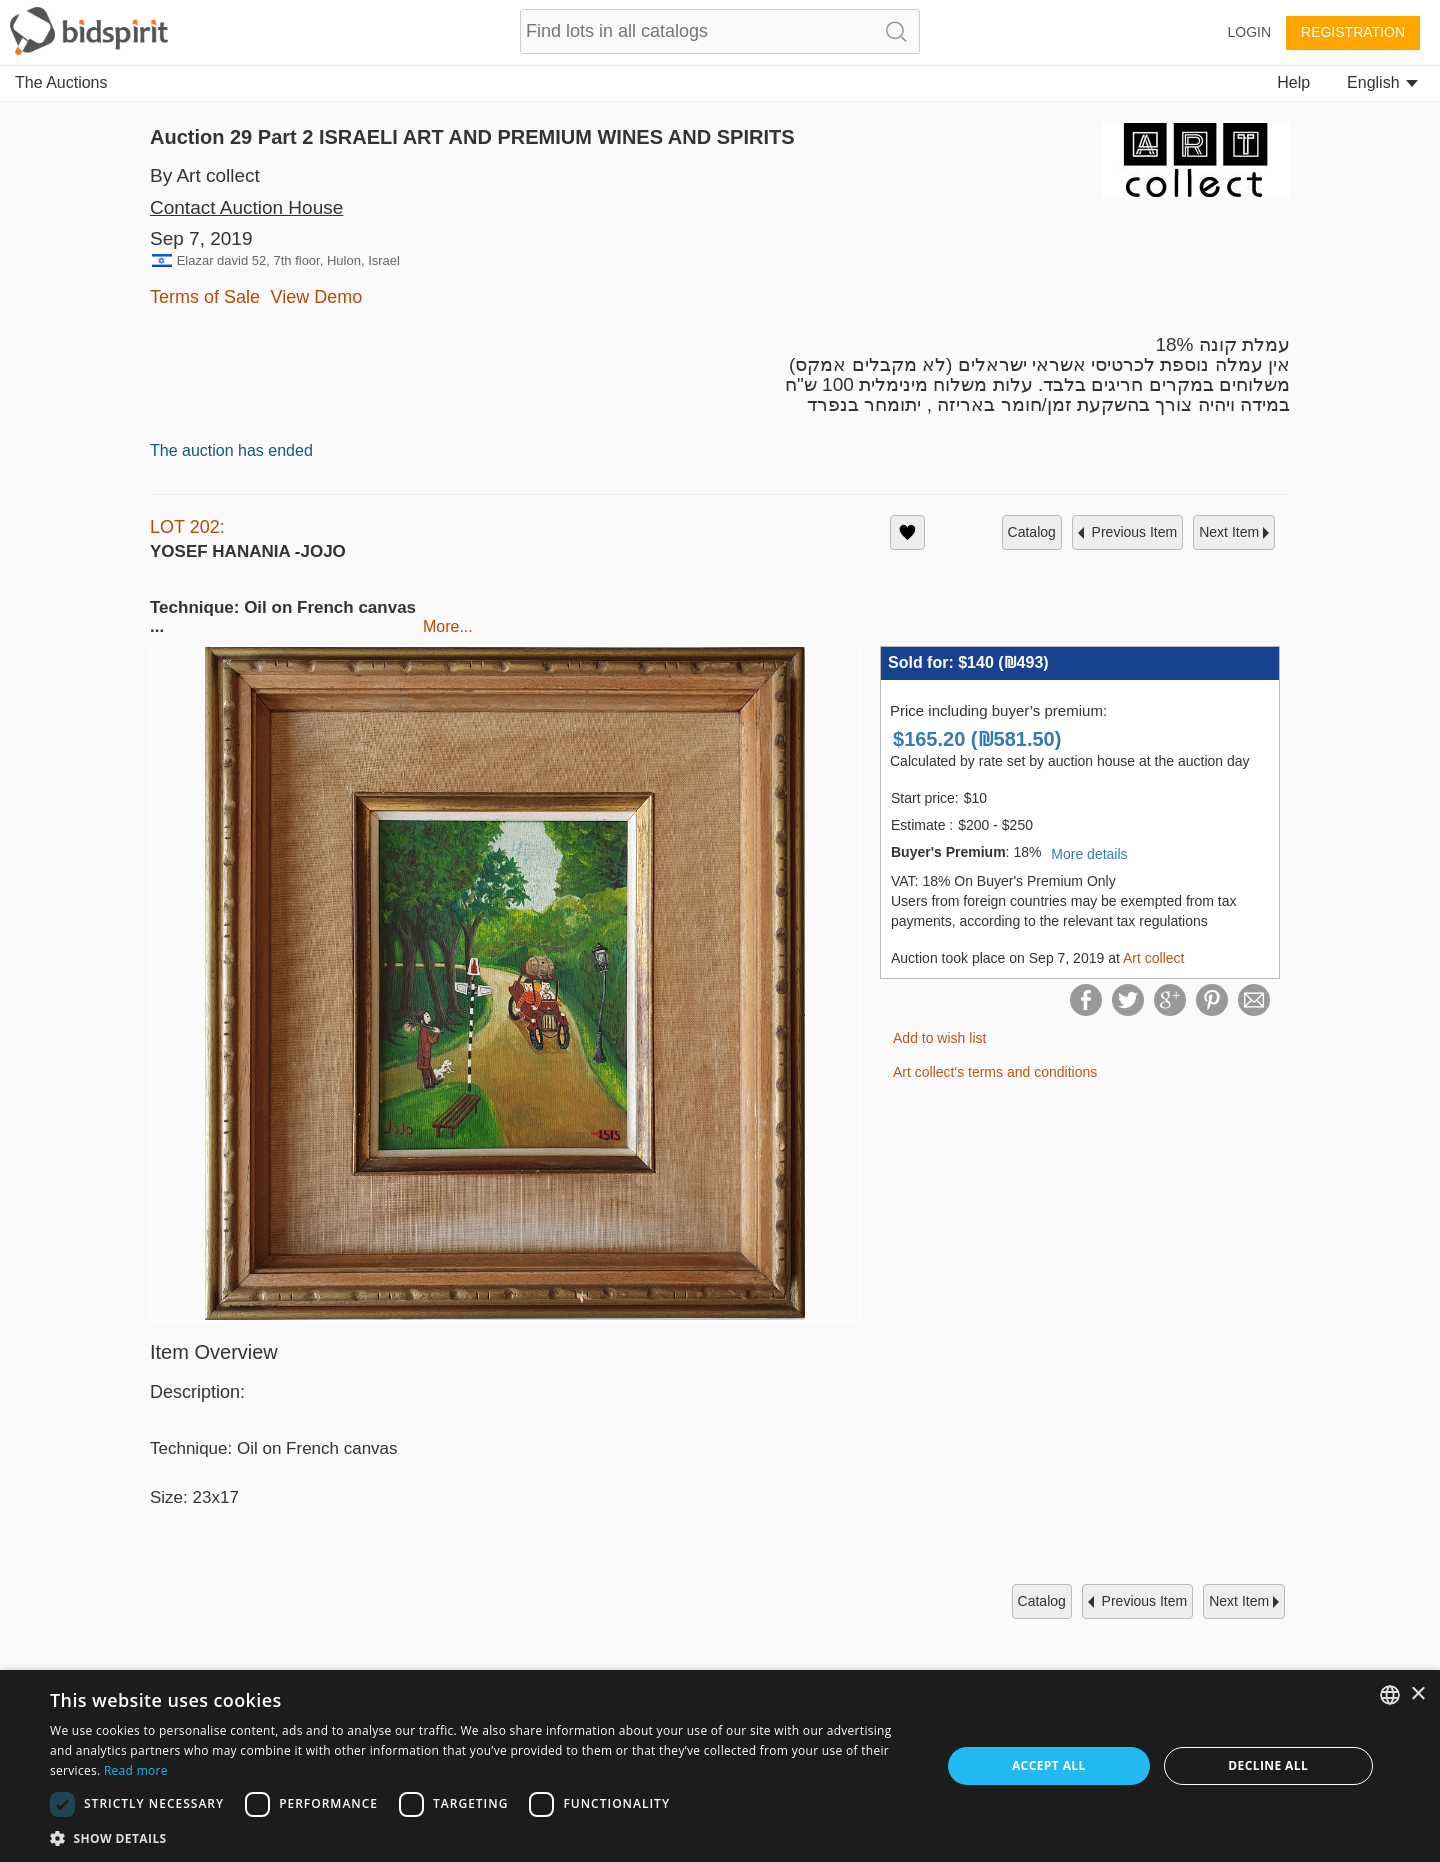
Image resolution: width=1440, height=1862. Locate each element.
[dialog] (720, 1766)
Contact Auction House (246, 207)
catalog (1032, 532)
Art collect (1153, 958)
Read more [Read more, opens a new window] (136, 1770)
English (1382, 82)
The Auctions (61, 82)
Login (1249, 32)
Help (1293, 82)
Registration (1353, 32)
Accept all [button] (1049, 1765)
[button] (482, 1837)
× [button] (1417, 1694)
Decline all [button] (1268, 1765)
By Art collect (205, 175)
